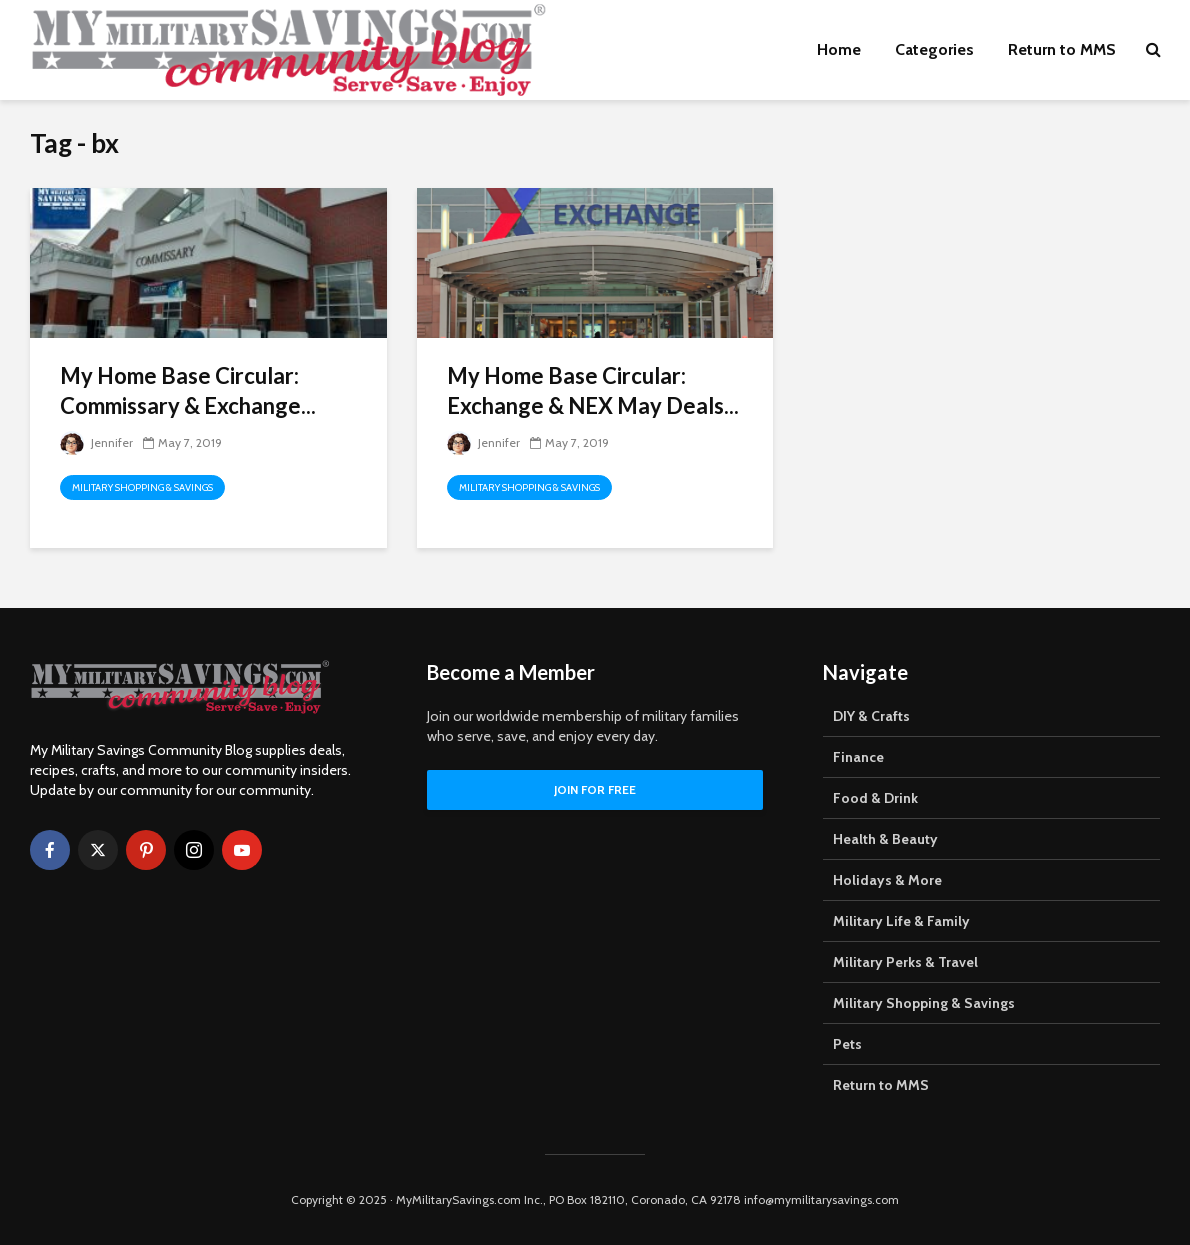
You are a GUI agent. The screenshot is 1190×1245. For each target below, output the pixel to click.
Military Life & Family (901, 921)
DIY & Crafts (871, 716)
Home (839, 49)
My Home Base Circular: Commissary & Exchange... (188, 390)
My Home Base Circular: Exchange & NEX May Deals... (593, 390)
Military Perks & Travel (905, 962)
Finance (858, 757)
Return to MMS (1062, 49)
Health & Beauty (885, 839)
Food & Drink (875, 798)
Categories (934, 49)
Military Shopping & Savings (142, 487)
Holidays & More (887, 880)
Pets (847, 1044)
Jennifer (96, 442)
